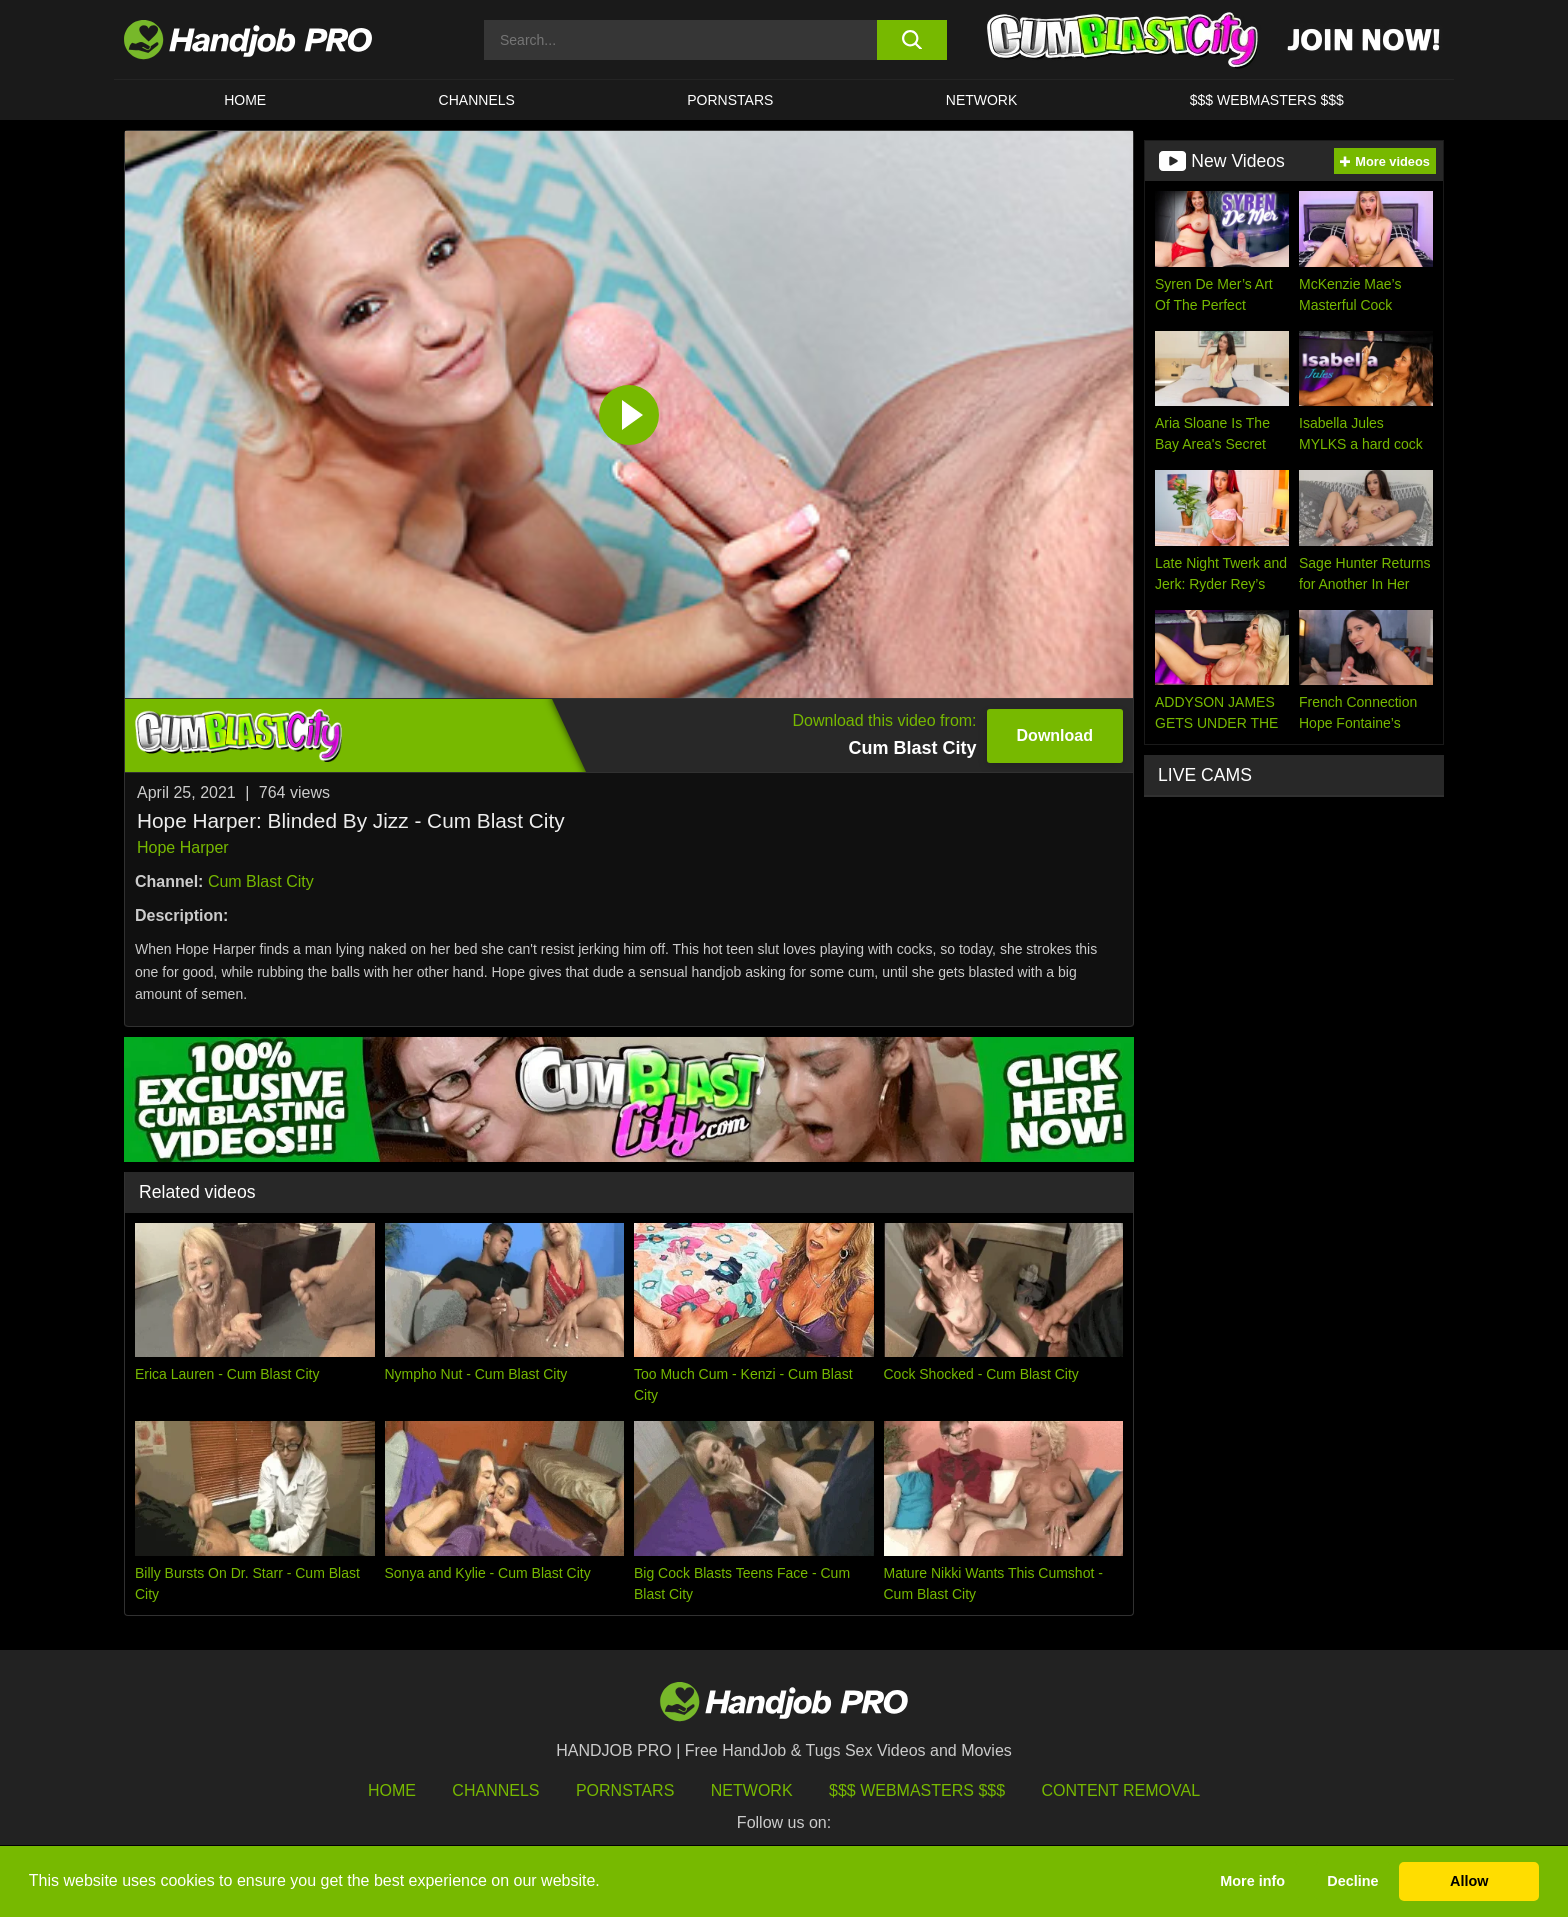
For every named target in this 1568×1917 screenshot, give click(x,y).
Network (982, 100)
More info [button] (1252, 1881)
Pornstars (730, 100)
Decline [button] (1352, 1881)
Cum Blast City (261, 881)
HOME (245, 100)
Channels (495, 1790)
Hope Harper (183, 847)
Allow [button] (1469, 1881)
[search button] (911, 40)
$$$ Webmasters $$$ (917, 1790)
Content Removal (1121, 1790)
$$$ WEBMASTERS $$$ (1267, 100)
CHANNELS (477, 100)
